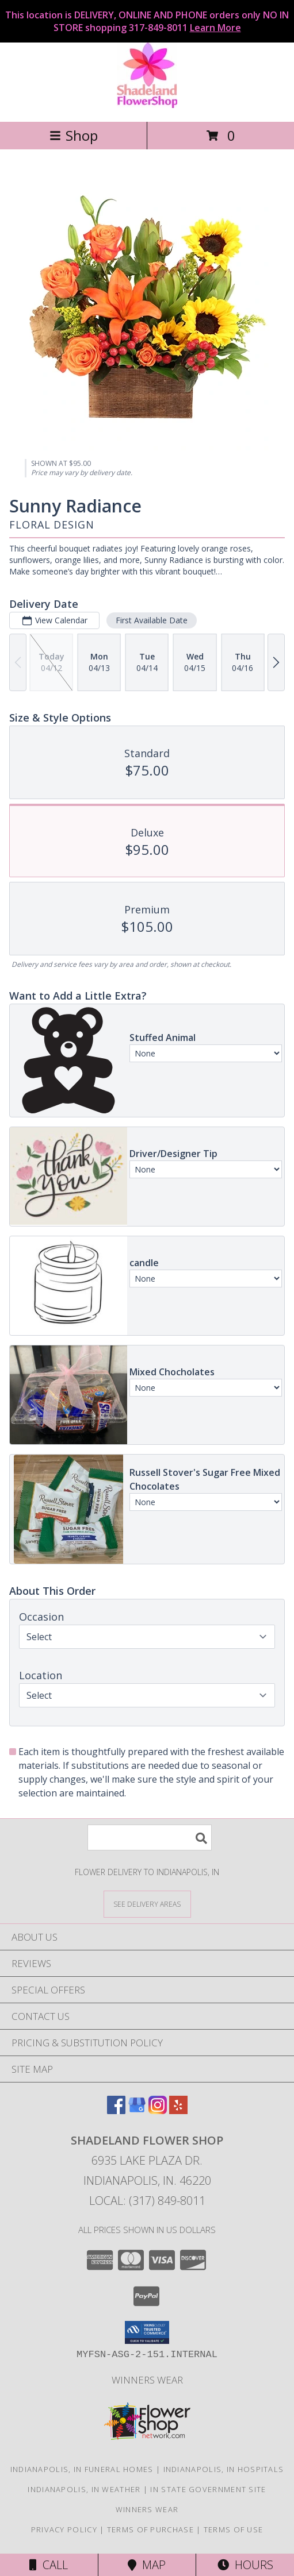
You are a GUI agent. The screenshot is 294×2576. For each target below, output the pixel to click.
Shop (73, 135)
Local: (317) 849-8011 (147, 2200)
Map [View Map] (147, 2565)
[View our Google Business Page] (137, 2110)
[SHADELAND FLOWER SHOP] (147, 104)
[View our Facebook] (116, 2110)
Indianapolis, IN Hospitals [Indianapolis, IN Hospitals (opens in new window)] (223, 2469)
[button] (147, 2332)
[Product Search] (149, 1837)
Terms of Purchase (150, 2529)
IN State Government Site (208, 2489)
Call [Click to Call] (48, 2565)
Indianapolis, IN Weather (84, 2489)
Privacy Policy (64, 2529)
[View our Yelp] (178, 2110)
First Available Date (152, 620)
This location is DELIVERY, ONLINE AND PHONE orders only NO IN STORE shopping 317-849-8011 (147, 21)
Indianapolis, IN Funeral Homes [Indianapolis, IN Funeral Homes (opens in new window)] (82, 2469)
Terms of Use (234, 2529)
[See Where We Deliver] (147, 1903)
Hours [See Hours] (245, 2565)
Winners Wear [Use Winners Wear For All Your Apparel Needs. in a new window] (147, 2379)
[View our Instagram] (157, 2110)
